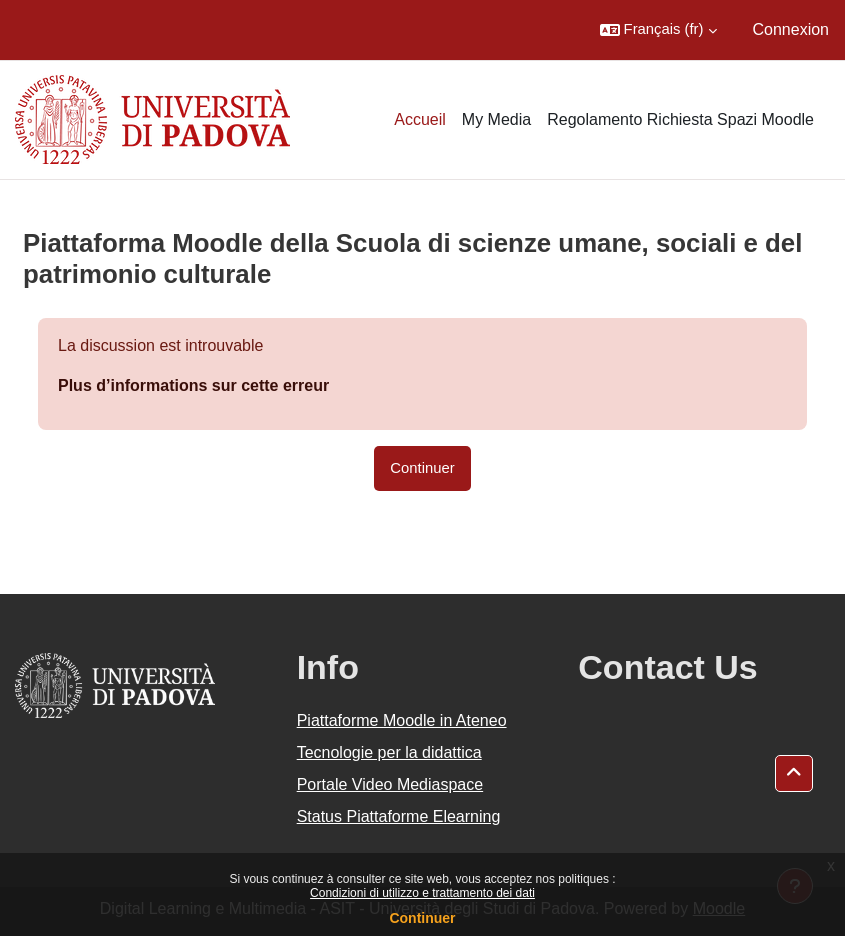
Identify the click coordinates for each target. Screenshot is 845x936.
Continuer (422, 918)
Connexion (791, 29)
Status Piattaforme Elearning (399, 816)
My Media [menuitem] (496, 119)
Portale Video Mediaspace (390, 784)
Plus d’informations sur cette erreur (193, 385)
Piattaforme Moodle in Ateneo (402, 720)
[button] (658, 30)
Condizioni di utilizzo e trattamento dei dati (422, 893)
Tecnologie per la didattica (389, 752)
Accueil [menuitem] (420, 119)
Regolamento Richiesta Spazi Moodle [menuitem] (680, 119)
